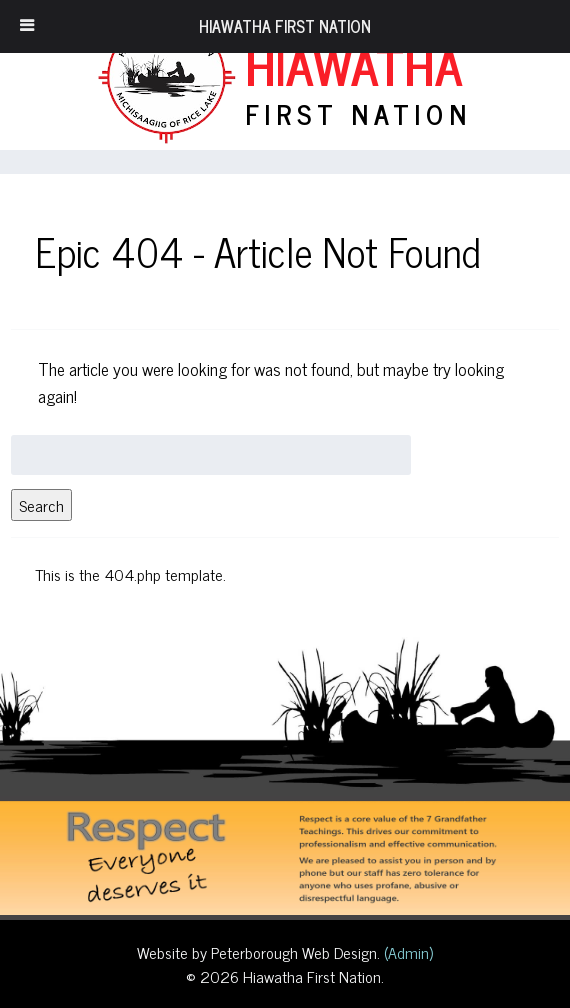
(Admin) (406, 952)
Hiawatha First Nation (285, 26)
